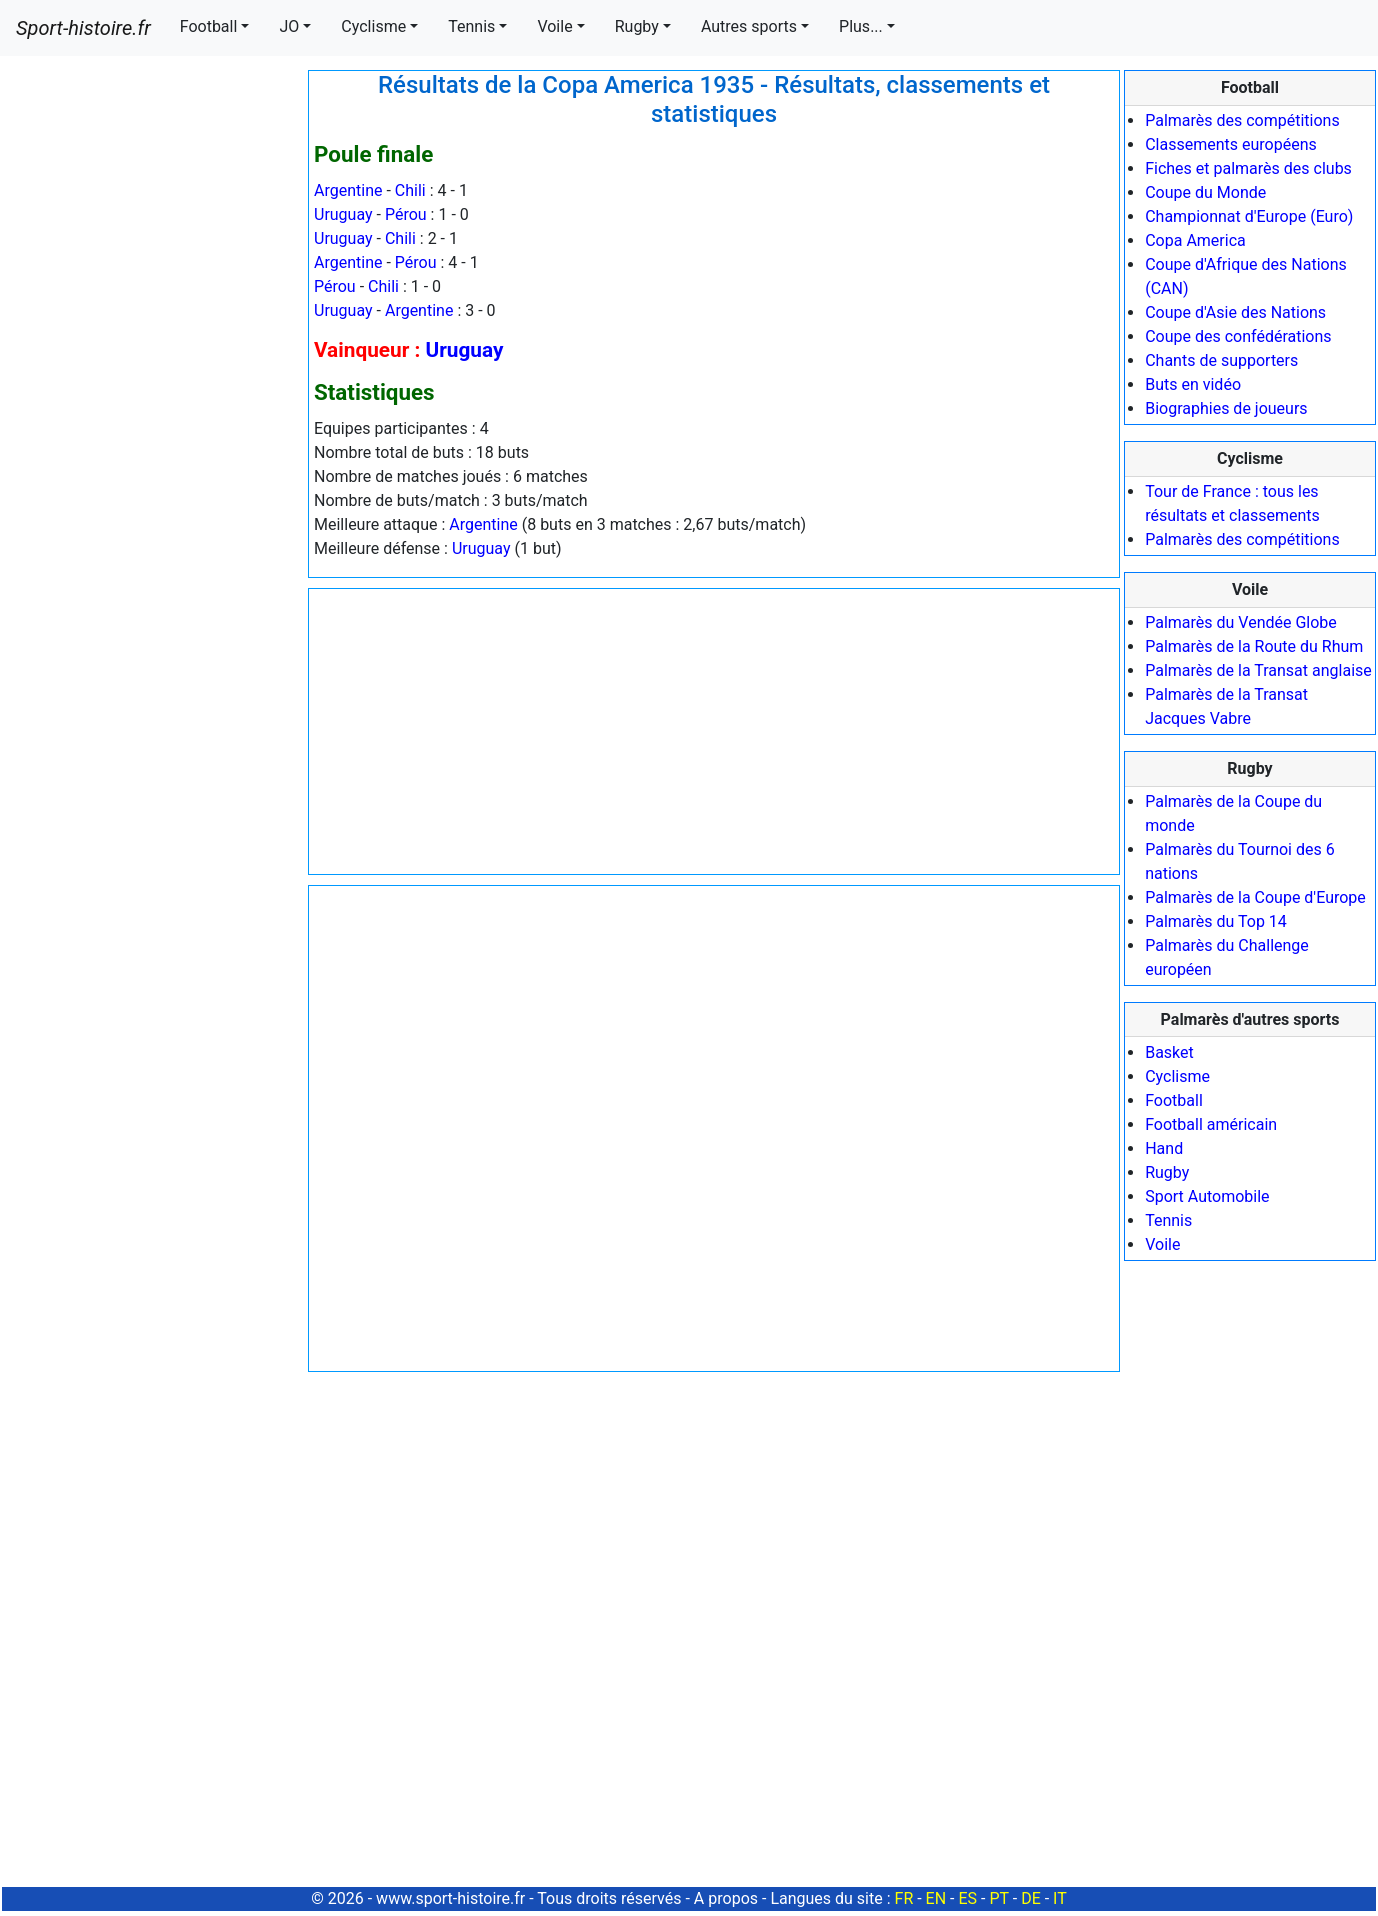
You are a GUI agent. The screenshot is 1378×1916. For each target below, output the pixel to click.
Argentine (348, 190)
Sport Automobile (1207, 1196)
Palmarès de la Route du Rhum (1254, 646)
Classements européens (1231, 144)
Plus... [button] (861, 26)
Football (1174, 1100)
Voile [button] (554, 26)
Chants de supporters (1221, 360)
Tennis (1168, 1220)
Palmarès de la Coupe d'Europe (1255, 897)
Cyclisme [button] (373, 26)
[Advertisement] (153, 370)
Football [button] (209, 26)
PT (998, 1898)
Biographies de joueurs (1226, 408)
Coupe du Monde (1205, 192)
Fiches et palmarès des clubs (1248, 168)
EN (936, 1898)
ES (967, 1898)
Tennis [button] (471, 26)
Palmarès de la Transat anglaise (1258, 670)
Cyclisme (1177, 1076)
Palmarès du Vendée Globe (1241, 622)
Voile (1162, 1244)
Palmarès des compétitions (1242, 120)
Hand (1164, 1148)
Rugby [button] (637, 26)
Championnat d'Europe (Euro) (1249, 216)
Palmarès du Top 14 (1216, 921)
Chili (410, 190)
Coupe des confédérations (1238, 336)
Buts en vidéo (1193, 384)
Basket (1169, 1052)
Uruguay (343, 214)
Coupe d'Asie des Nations (1235, 312)
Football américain (1211, 1124)
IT (1060, 1898)
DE (1031, 1898)
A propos (726, 1898)
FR (904, 1898)
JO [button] (289, 26)
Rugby (1167, 1172)
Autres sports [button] (749, 26)
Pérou (406, 214)
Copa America (1195, 240)
